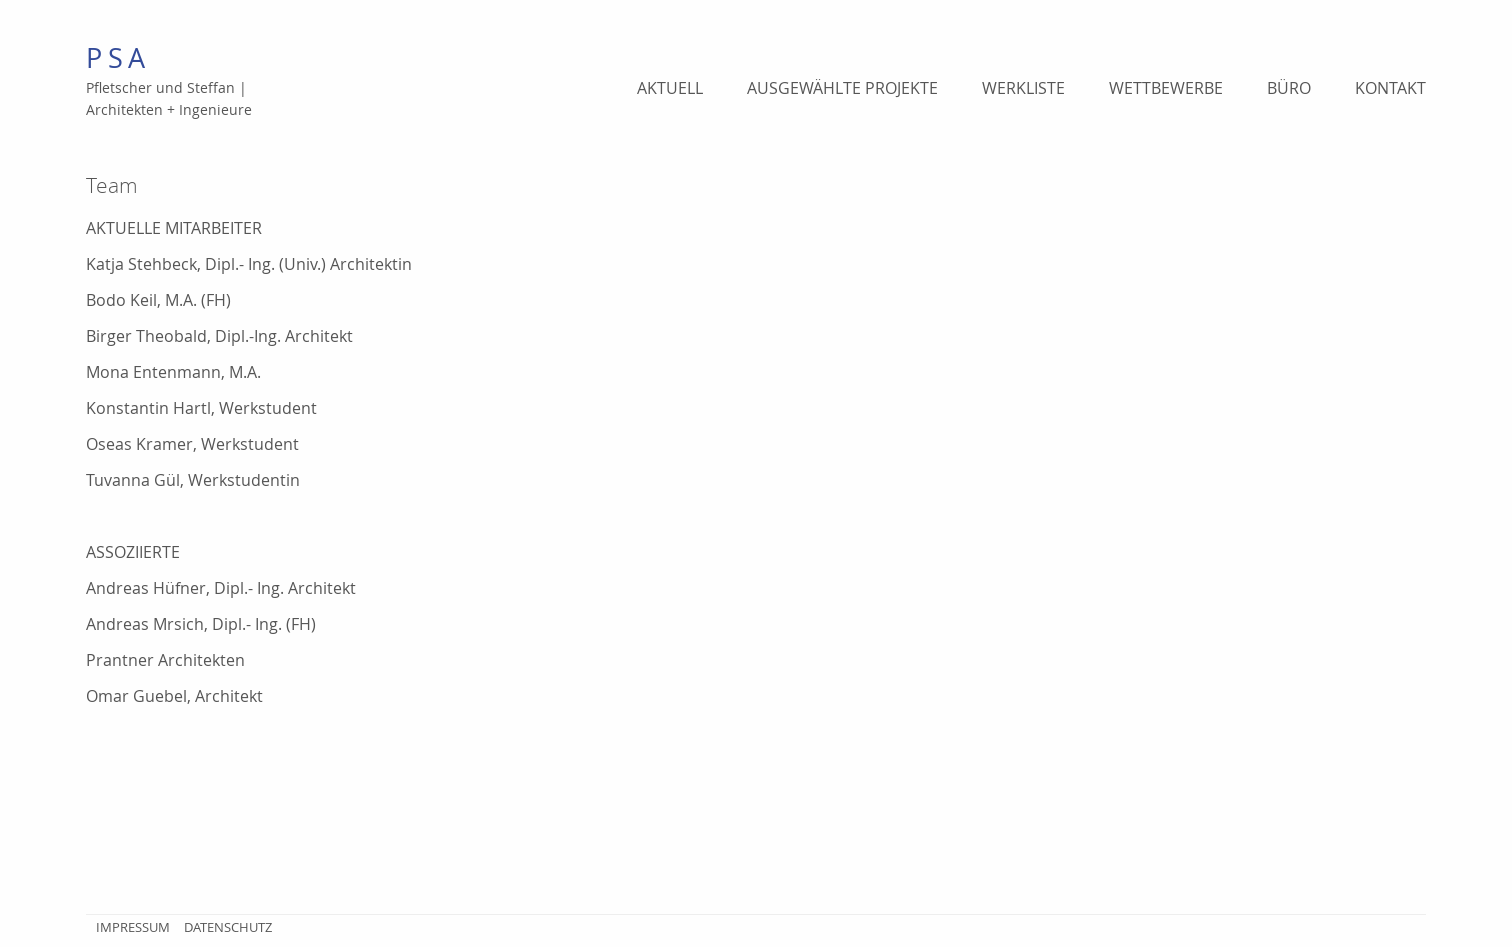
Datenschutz (228, 927)
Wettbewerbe (1166, 88)
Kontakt (1390, 88)
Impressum (133, 927)
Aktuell (670, 88)
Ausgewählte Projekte (842, 88)
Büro (1289, 88)
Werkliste (1023, 88)
